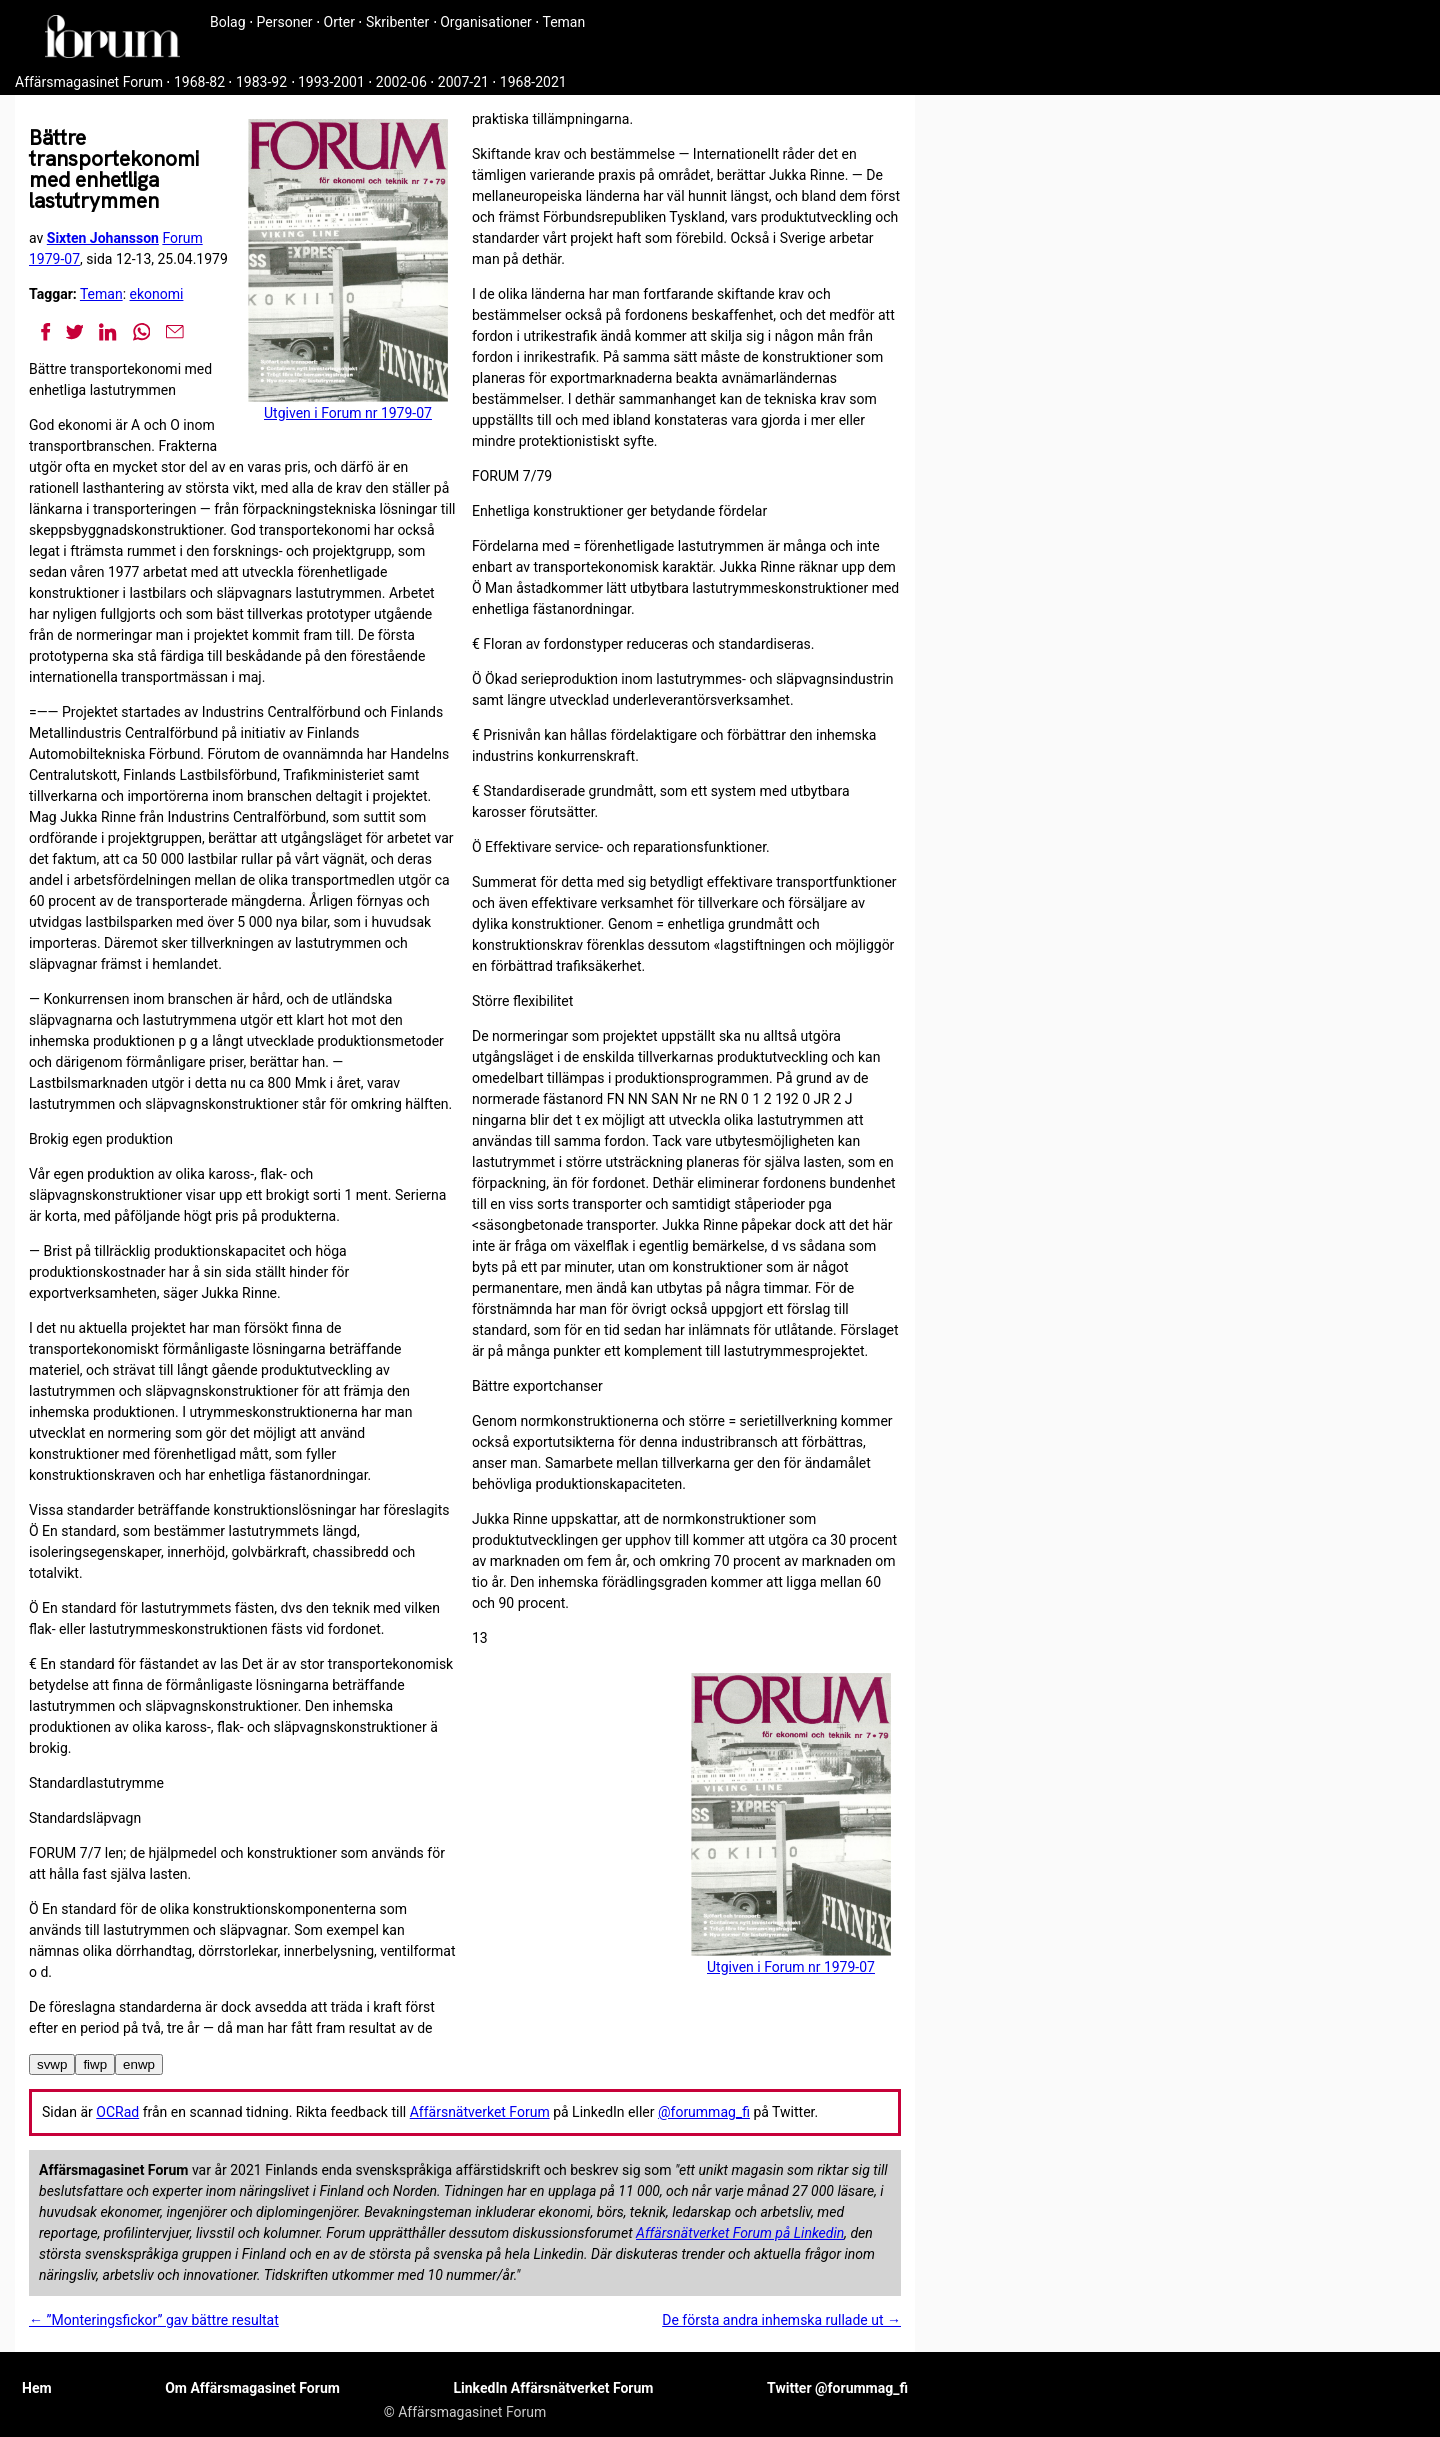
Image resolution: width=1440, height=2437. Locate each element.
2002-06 (401, 82)
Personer (285, 22)
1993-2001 (331, 82)
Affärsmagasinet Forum (89, 82)
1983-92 (261, 82)
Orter (339, 22)
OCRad (117, 2112)
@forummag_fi (704, 2112)
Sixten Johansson (103, 238)
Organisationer (486, 22)
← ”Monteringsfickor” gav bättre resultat (154, 2320)
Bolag (228, 22)
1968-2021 (533, 82)
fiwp (95, 2064)
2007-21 (463, 82)
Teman (563, 22)
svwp (52, 2064)
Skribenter (397, 22)
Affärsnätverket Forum (480, 2112)
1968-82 (199, 82)
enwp (139, 2064)
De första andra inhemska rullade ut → (781, 2320)
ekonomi (157, 294)
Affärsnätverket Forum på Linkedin (740, 2233)
